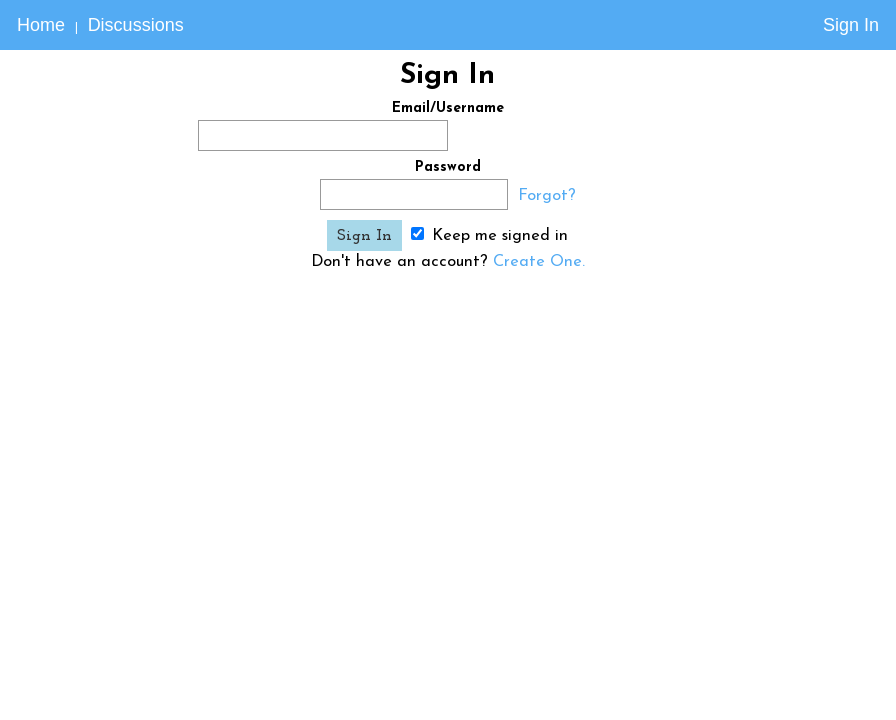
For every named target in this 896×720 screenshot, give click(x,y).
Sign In (851, 25)
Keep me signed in (489, 236)
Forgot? (547, 196)
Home (41, 25)
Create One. (539, 262)
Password (448, 167)
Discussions (136, 25)
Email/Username (448, 108)
